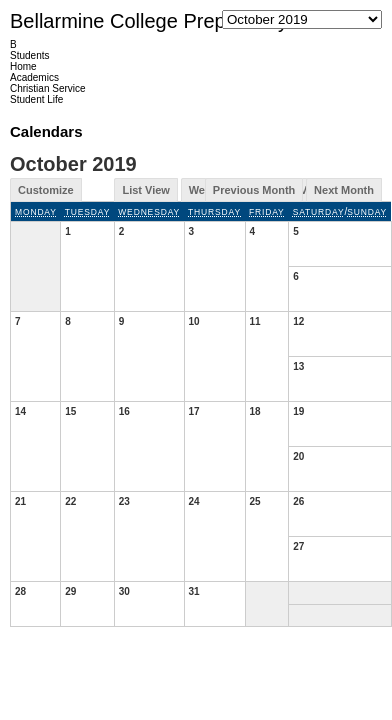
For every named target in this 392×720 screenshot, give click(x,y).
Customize (46, 190)
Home (23, 66)
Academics (34, 77)
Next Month (344, 190)
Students (29, 55)
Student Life (36, 99)
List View (145, 190)
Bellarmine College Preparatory (149, 21)
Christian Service (48, 88)
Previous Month (254, 190)
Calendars (46, 131)
